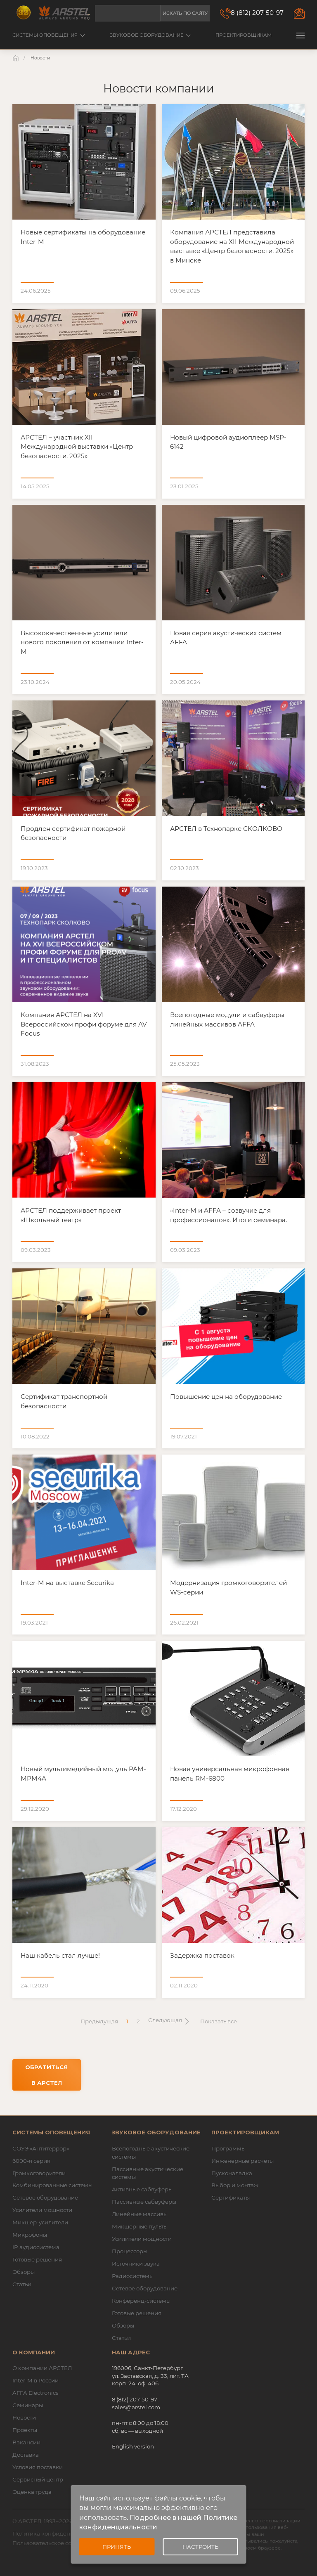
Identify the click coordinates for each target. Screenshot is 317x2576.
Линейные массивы (140, 2214)
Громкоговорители (39, 2173)
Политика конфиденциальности (57, 2533)
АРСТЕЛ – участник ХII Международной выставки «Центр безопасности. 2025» (77, 446)
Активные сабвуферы (142, 2189)
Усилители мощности (42, 2210)
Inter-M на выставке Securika (67, 1583)
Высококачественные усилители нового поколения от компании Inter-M (82, 642)
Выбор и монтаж (234, 2185)
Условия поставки (37, 2467)
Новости (24, 2417)
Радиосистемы (133, 2276)
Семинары (27, 2405)
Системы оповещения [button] (48, 35)
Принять (116, 2546)
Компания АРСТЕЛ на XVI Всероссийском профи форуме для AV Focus (84, 1024)
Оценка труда (32, 2491)
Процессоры (129, 2251)
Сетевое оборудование (45, 2197)
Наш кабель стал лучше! (60, 1955)
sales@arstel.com (136, 2407)
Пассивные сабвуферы (144, 2201)
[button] (300, 35)
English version (133, 2446)
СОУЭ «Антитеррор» (40, 2148)
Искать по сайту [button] (185, 13)
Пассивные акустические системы (147, 2173)
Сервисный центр (37, 2479)
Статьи (21, 2284)
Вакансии (26, 2442)
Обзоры (23, 2271)
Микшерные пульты (140, 2226)
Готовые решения (37, 2259)
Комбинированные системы (52, 2185)
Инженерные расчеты (242, 2160)
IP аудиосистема (35, 2247)
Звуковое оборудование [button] (150, 35)
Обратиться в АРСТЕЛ (46, 2075)
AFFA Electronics (35, 2392)
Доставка (25, 2454)
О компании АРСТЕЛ (42, 2368)
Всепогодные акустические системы (150, 2152)
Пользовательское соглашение (55, 2543)
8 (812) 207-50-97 (257, 13)
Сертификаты (230, 2197)
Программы (228, 2148)
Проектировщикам (243, 35)
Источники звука (136, 2263)
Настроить (200, 2546)
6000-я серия (31, 2160)
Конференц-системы (141, 2300)
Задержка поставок (202, 1955)
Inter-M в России (35, 2380)
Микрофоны (29, 2234)
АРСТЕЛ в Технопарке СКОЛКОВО (226, 829)
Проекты (24, 2430)
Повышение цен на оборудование (226, 1396)
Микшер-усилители (40, 2222)
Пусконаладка (231, 2173)
